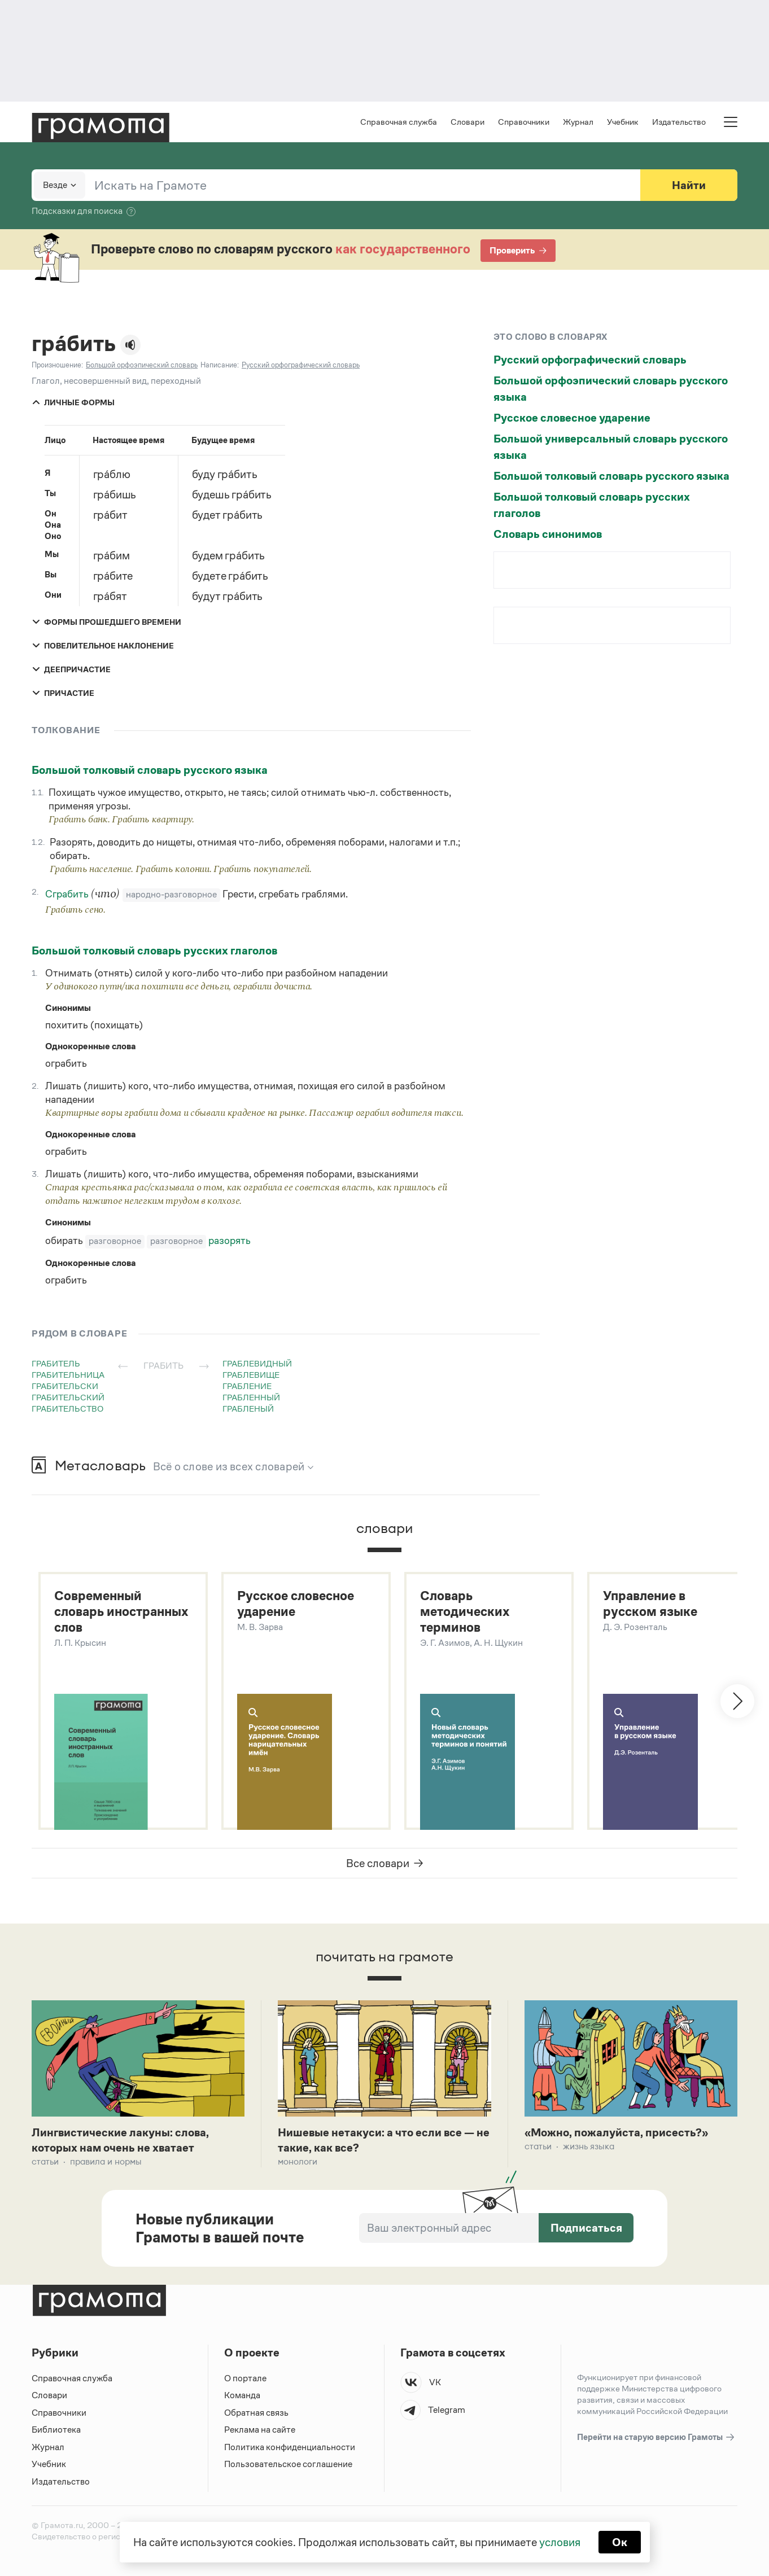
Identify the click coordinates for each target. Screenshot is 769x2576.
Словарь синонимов (547, 534)
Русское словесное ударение (571, 417)
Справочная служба (398, 121)
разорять (229, 1240)
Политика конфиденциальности (289, 2447)
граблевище (250, 1374)
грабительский (68, 1397)
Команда (242, 2395)
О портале (245, 2378)
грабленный (251, 1397)
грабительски (65, 1386)
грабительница (68, 1374)
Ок (619, 2542)
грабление (247, 1386)
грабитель (56, 1363)
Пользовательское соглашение (288, 2464)
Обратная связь (256, 2412)
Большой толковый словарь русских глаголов (154, 950)
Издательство (679, 121)
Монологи (297, 2161)
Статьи (45, 2161)
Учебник (623, 121)
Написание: (219, 365)
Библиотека (56, 2429)
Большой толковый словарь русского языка (150, 770)
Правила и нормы (106, 2161)
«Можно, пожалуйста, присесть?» (616, 2132)
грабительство (67, 1408)
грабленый (248, 1408)
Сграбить (68, 894)
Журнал (578, 121)
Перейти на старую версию (656, 2437)
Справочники (523, 121)
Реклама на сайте (259, 2429)
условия (559, 2542)
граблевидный (257, 1363)
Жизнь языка (588, 2146)
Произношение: (57, 365)
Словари (467, 121)
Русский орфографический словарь (590, 359)
